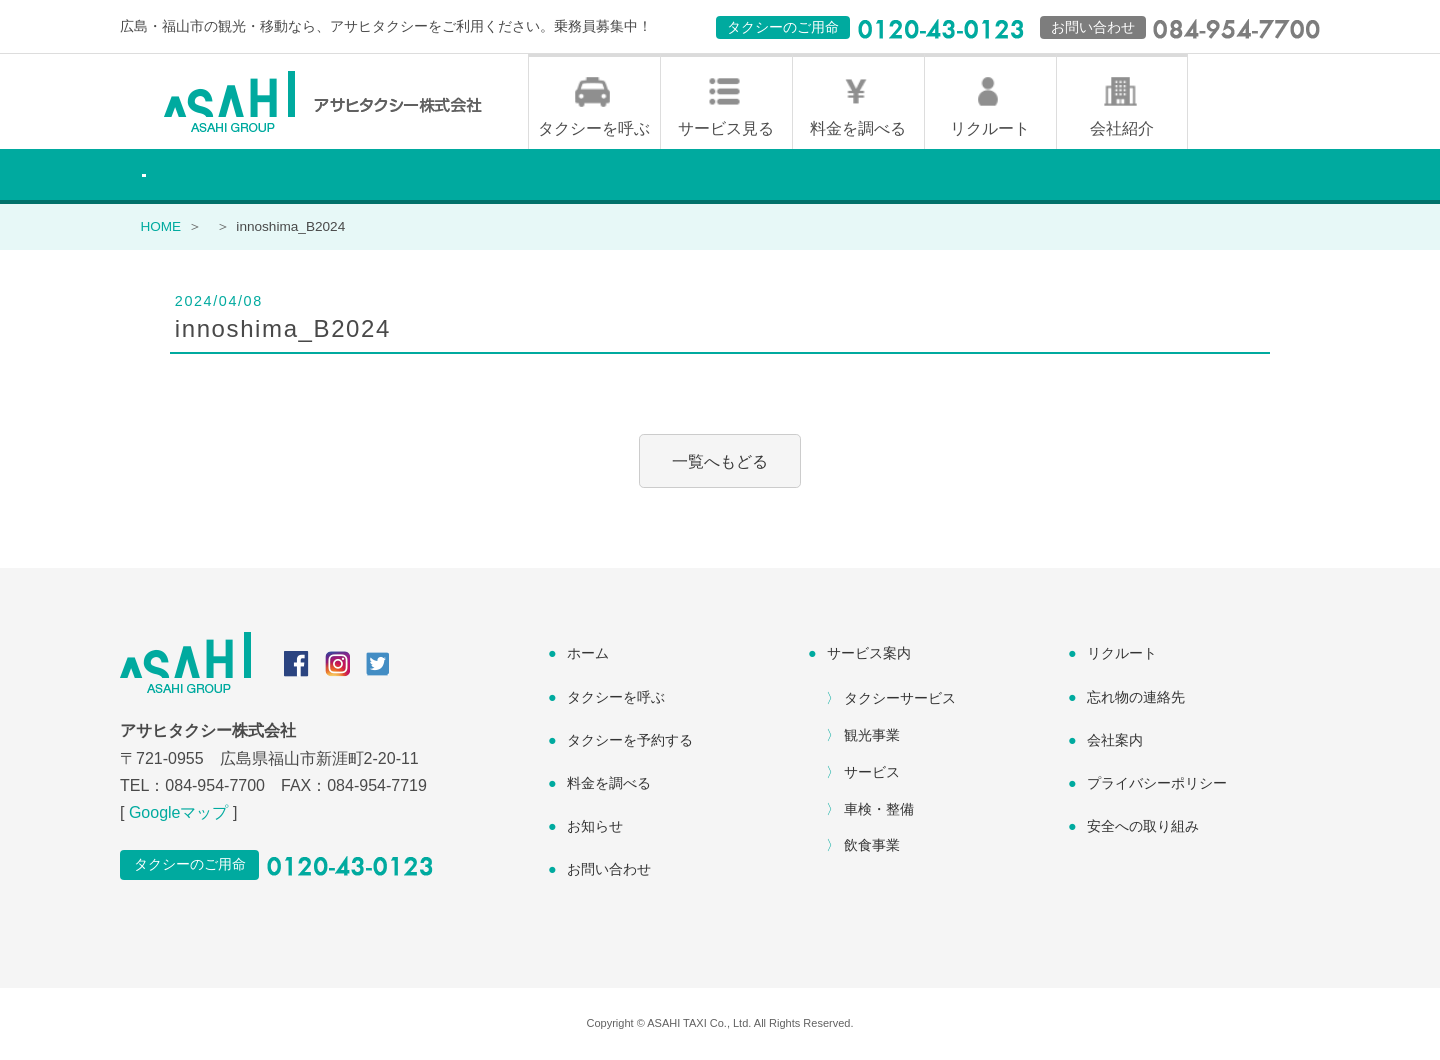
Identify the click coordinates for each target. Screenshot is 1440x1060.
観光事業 (872, 737)
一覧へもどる (720, 462)
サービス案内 (869, 655)
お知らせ (595, 828)
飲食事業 (872, 847)
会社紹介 (1122, 130)
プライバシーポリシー (1157, 785)
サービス (872, 774)
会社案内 (1115, 742)
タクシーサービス (900, 700)
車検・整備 (879, 810)
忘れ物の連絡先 (1136, 698)
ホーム (588, 655)
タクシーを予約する (630, 742)
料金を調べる (858, 130)
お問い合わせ (609, 871)
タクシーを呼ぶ (594, 130)
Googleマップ (179, 814)
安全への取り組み (1143, 828)
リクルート (990, 130)
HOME (160, 228)
